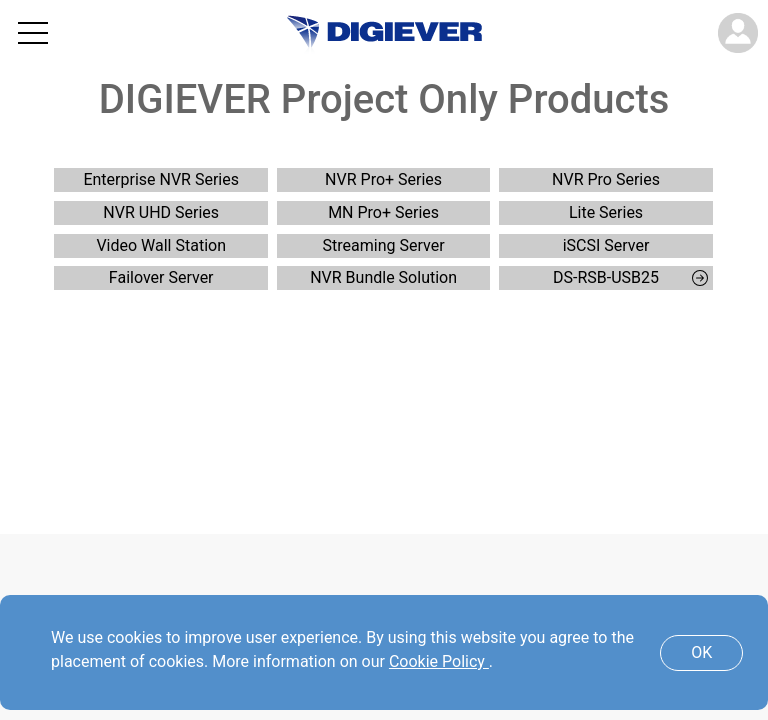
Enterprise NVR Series (161, 179)
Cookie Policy (439, 661)
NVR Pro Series (606, 179)
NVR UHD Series (161, 212)
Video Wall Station (161, 245)
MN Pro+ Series (383, 212)
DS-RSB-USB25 (630, 277)
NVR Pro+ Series (383, 179)
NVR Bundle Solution (383, 277)
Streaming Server (384, 245)
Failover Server (161, 277)
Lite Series (606, 212)
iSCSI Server (606, 245)
